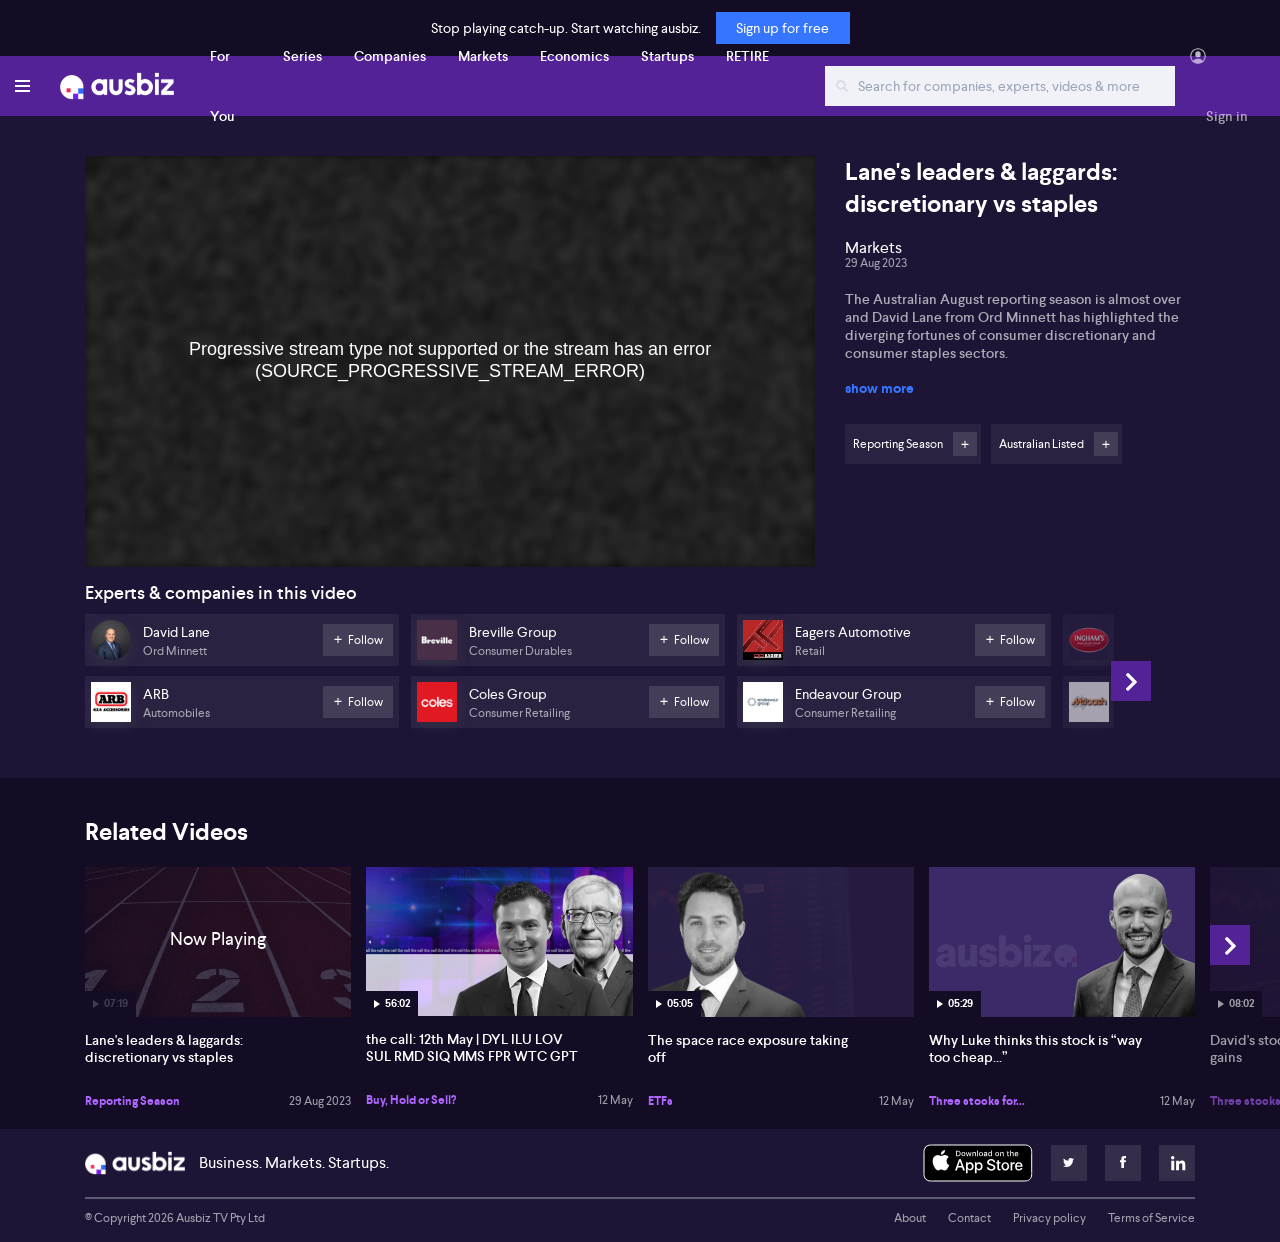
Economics (574, 56)
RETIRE (747, 56)
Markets (483, 56)
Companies (390, 56)
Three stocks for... (977, 1101)
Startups (667, 56)
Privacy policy (1049, 1218)
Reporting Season (132, 1101)
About (910, 1218)
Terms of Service (1151, 1218)
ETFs (660, 1101)
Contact (969, 1218)
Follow (965, 444)
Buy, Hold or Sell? (411, 1100)
